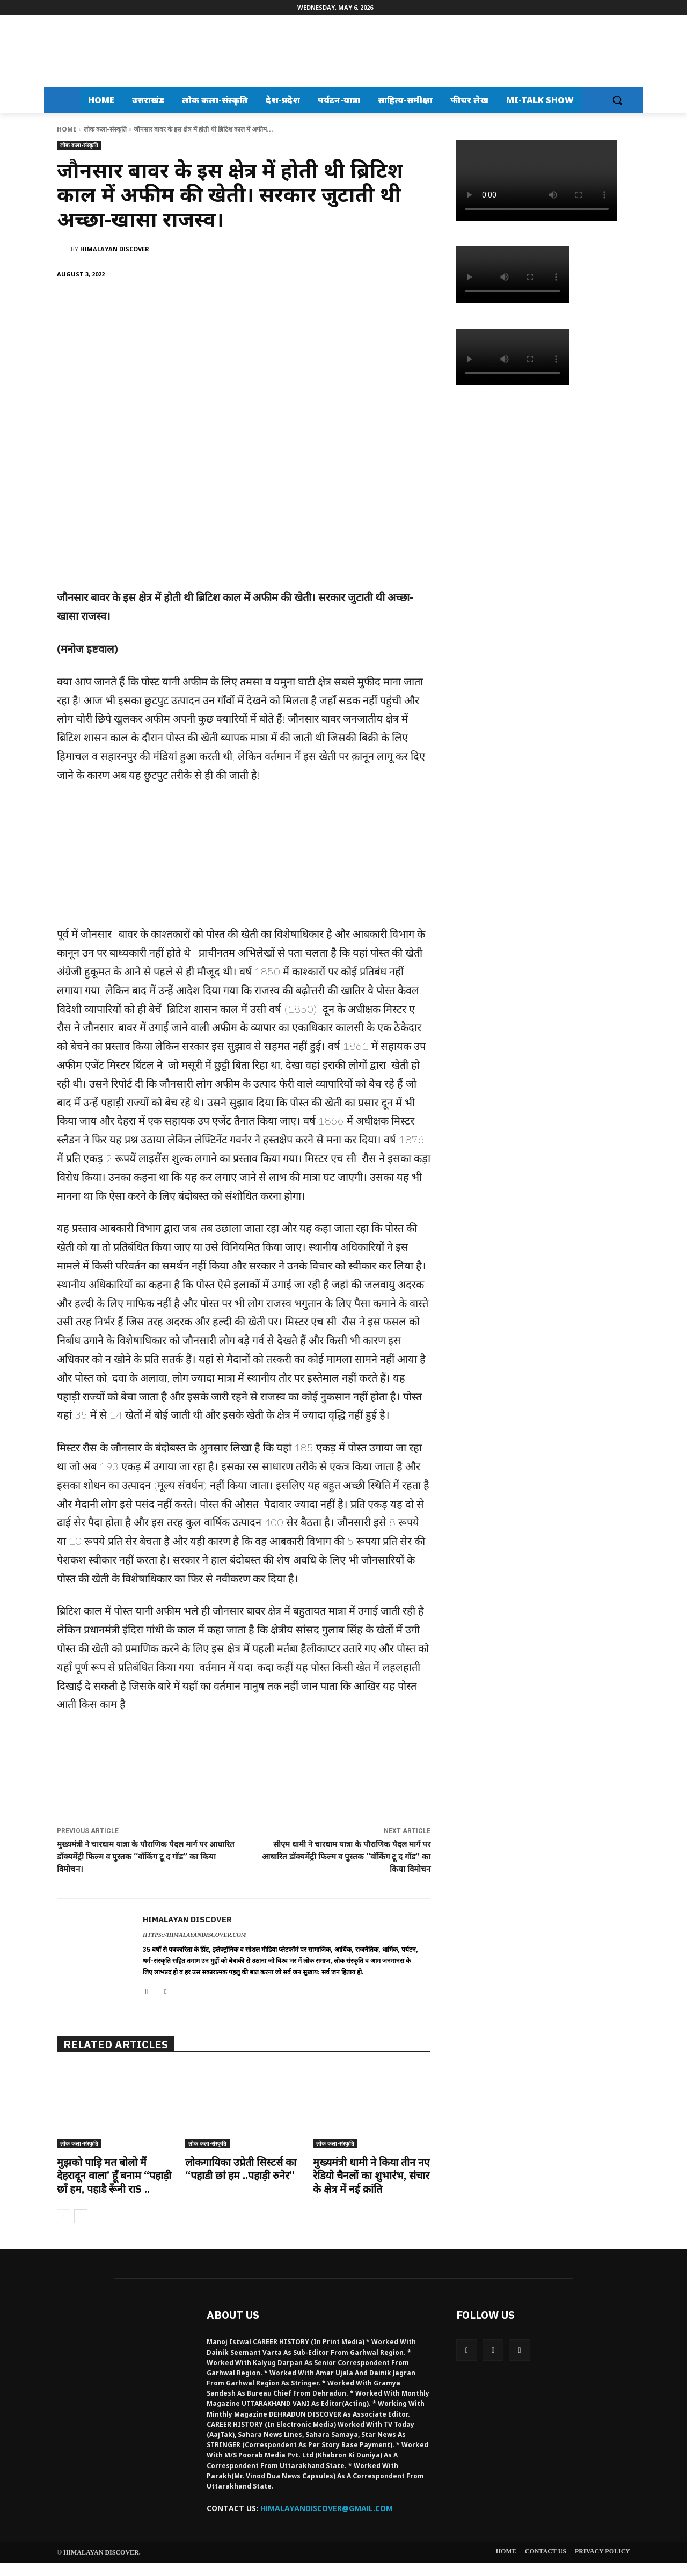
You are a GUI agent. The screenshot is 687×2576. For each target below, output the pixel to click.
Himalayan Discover (114, 249)
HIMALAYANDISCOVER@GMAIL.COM (326, 2521)
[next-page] (80, 2230)
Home (67, 129)
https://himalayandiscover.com (194, 1934)
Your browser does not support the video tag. (536, 180)
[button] (617, 100)
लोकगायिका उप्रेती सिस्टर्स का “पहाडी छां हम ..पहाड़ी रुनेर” (241, 2169)
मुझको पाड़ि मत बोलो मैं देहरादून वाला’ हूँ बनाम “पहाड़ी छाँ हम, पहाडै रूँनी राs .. (108, 2182)
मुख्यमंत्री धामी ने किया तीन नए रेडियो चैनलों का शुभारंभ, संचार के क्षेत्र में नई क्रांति (368, 2175)
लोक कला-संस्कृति (105, 129)
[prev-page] (63, 2230)
